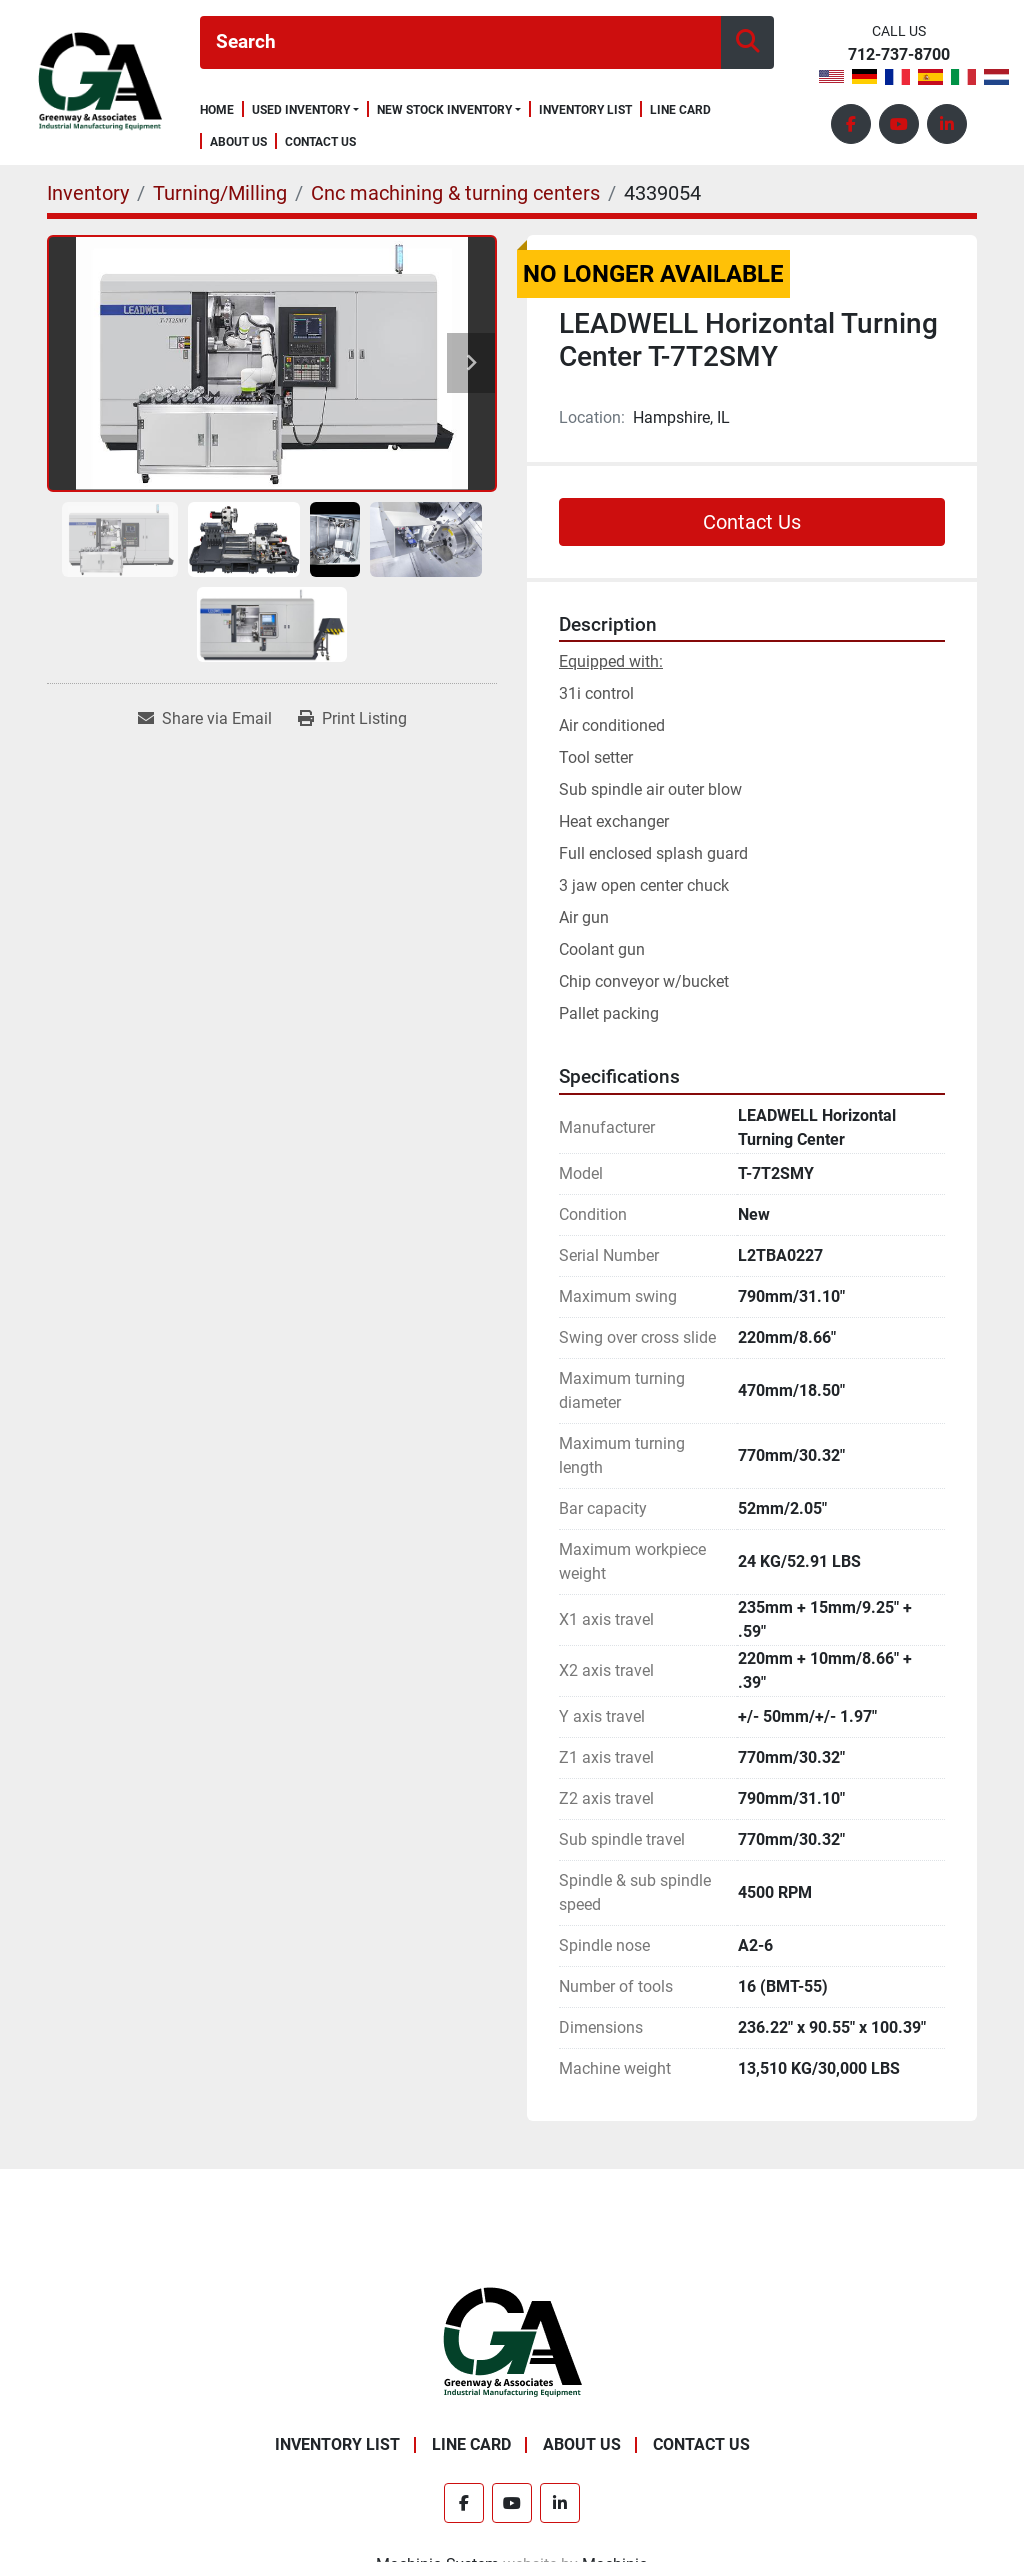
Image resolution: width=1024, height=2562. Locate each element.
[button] (305, 110)
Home (217, 110)
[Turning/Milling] (220, 193)
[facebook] (851, 124)
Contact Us (320, 142)
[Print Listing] (352, 719)
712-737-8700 (899, 55)
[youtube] (899, 124)
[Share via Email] (205, 719)
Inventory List (585, 110)
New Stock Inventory (444, 110)
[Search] (460, 42)
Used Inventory (301, 110)
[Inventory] (88, 193)
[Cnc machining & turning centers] (455, 193)
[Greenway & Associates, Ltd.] (512, 2341)
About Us (238, 142)
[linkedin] (947, 124)
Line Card (680, 110)
